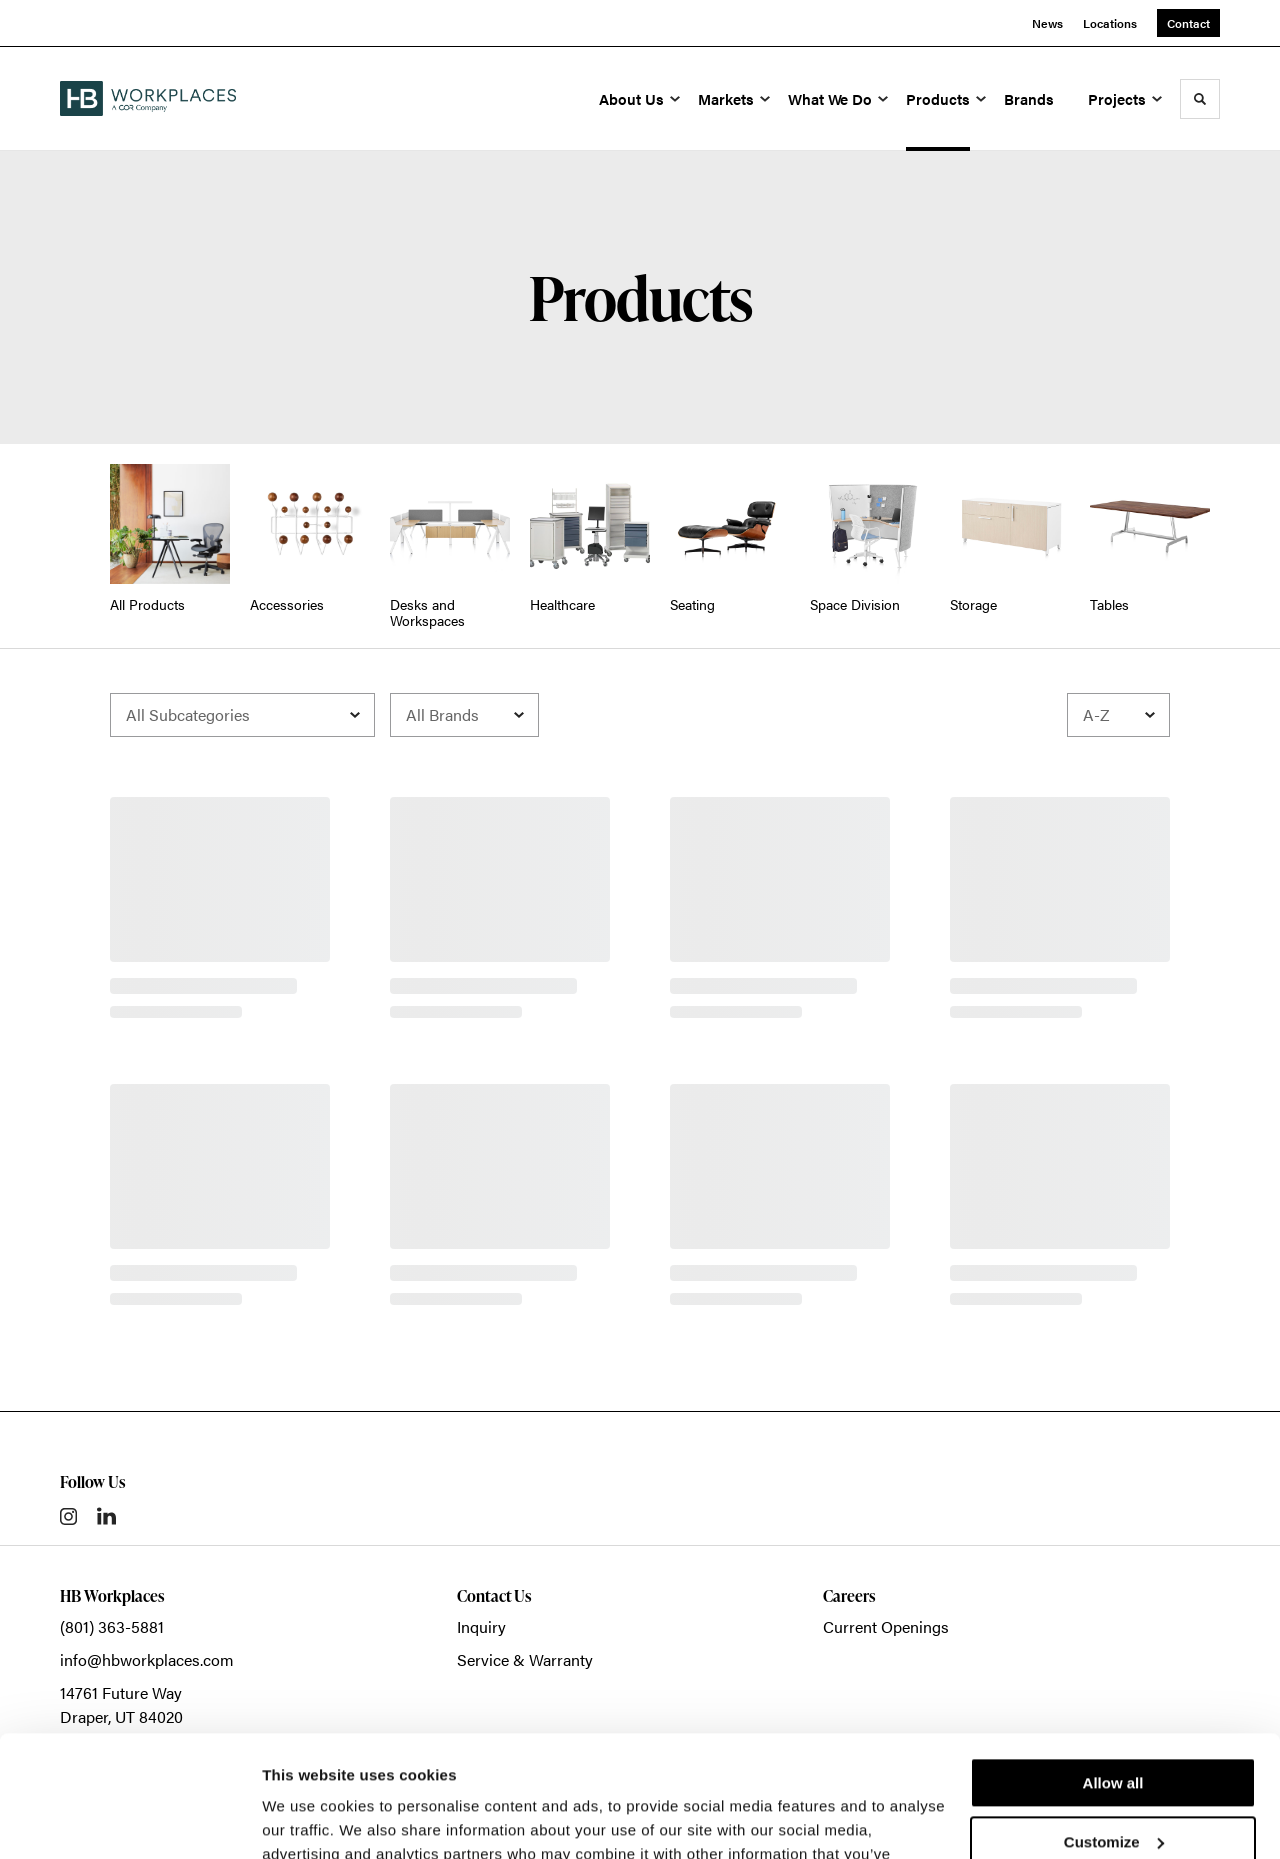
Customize (1114, 1727)
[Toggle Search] (1200, 99)
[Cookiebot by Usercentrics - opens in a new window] (129, 1820)
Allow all (1113, 1669)
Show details (308, 1819)
